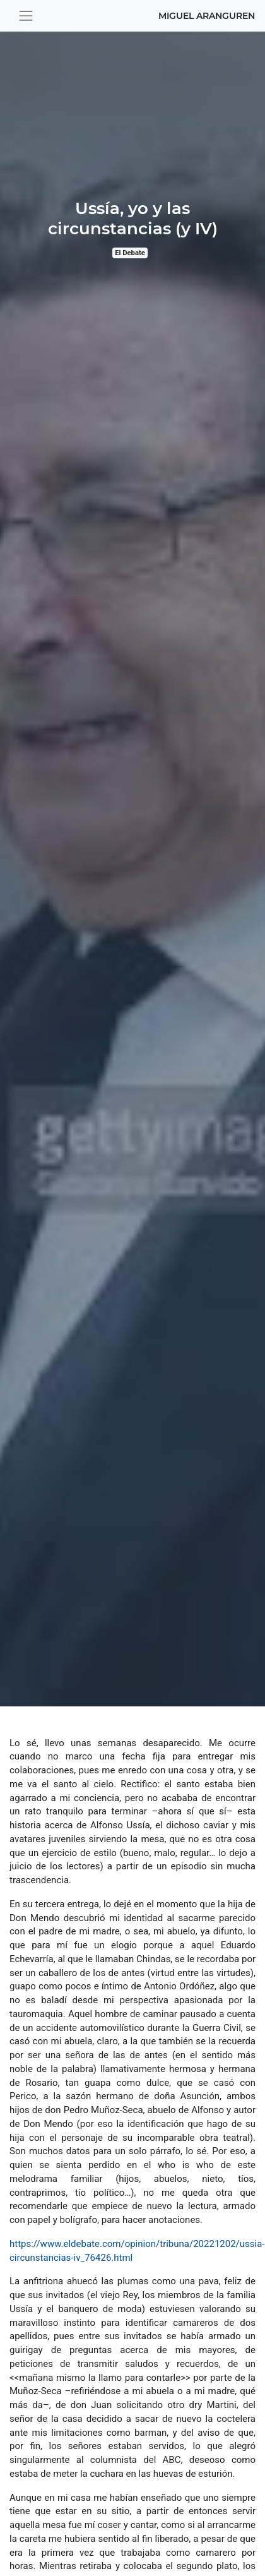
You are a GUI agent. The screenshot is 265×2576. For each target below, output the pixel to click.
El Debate (130, 253)
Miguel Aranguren (206, 15)
